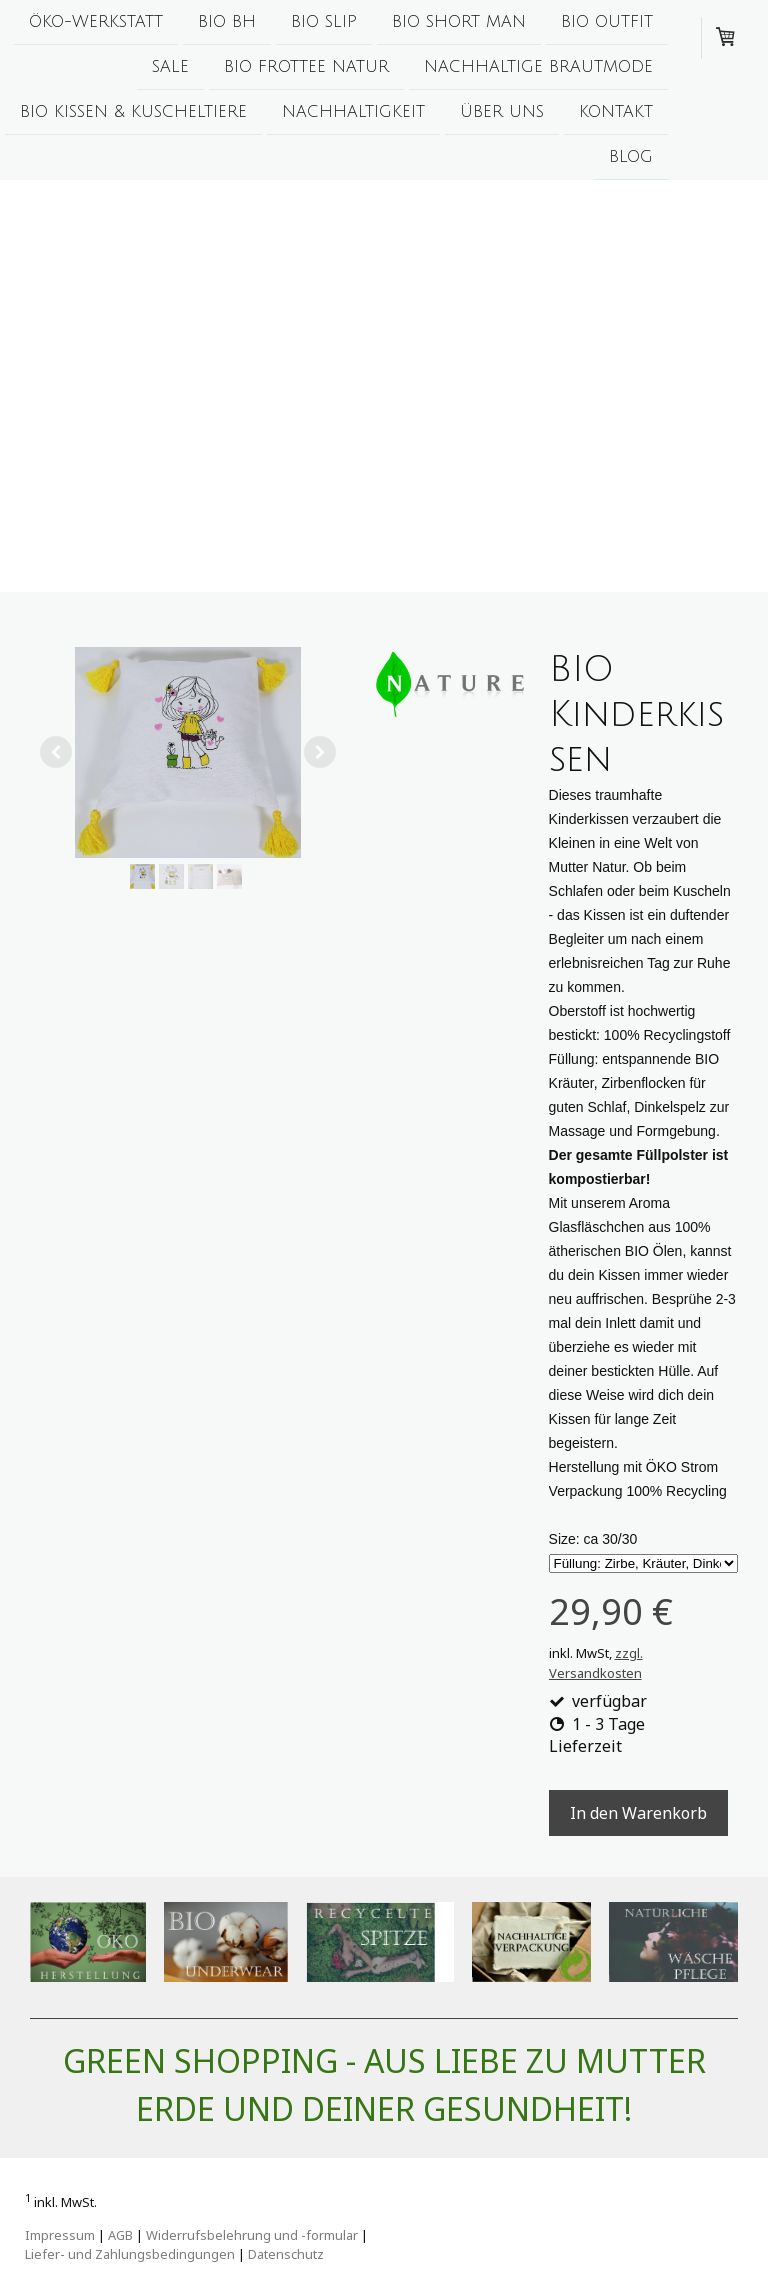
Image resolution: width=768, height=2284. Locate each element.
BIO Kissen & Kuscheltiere (133, 116)
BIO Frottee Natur (306, 69)
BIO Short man (459, 22)
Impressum (60, 2235)
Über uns (502, 116)
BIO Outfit (607, 22)
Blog (631, 163)
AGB (120, 2235)
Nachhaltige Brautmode (538, 69)
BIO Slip (324, 22)
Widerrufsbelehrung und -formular (252, 2235)
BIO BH (227, 22)
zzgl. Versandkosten (596, 1663)
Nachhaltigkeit (353, 116)
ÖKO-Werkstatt (96, 22)
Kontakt (616, 116)
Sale (170, 69)
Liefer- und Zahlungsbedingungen (130, 2254)
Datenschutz (286, 2254)
